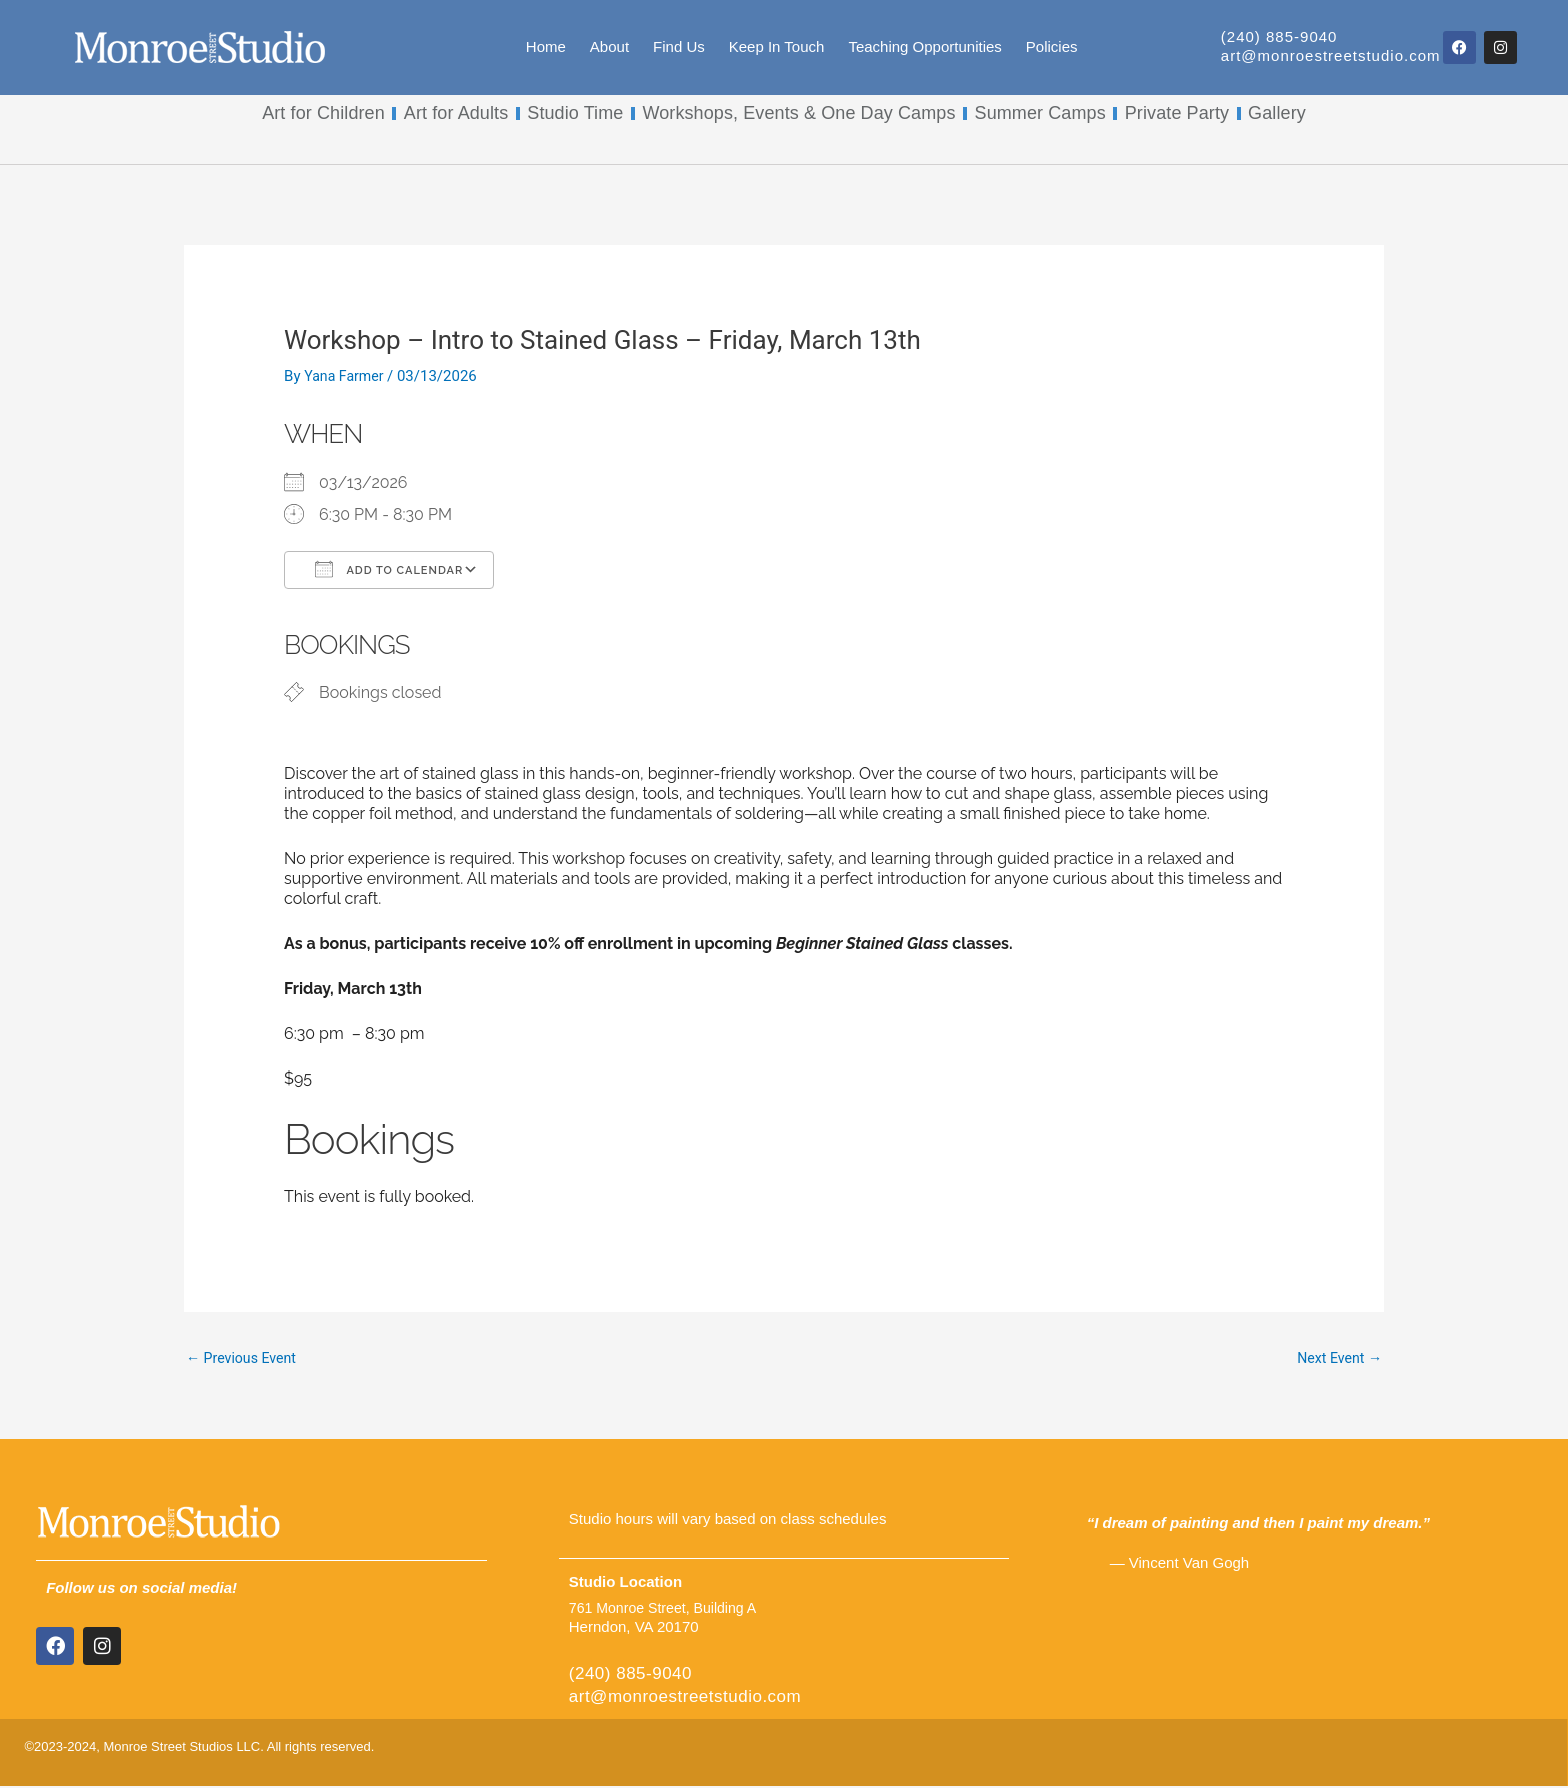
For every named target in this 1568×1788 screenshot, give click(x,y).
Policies (1052, 46)
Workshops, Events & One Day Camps (798, 113)
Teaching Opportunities (924, 46)
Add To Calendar (389, 569)
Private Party (1177, 113)
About (609, 46)
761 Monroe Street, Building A (668, 1609)
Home (546, 46)
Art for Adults (456, 113)
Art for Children (323, 113)
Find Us (679, 46)
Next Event (1337, 1359)
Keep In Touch (777, 46)
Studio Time (575, 113)
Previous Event (244, 1359)
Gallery (1277, 113)
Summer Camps (1040, 113)
